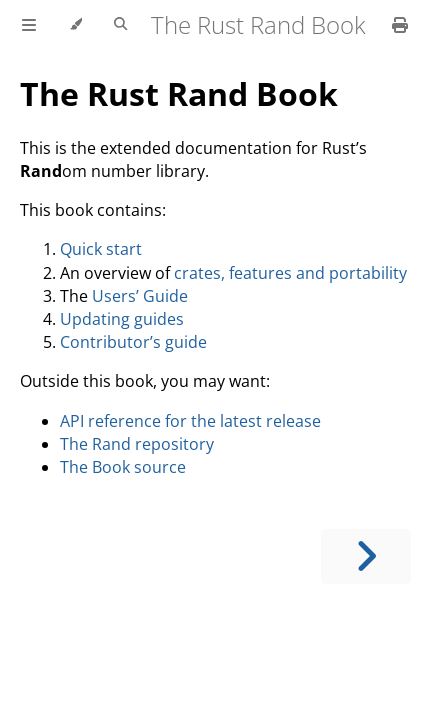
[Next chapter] (366, 556)
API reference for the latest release (190, 421)
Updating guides (122, 319)
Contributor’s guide (133, 342)
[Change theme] (75, 25)
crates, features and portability (290, 273)
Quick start (101, 249)
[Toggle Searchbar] (120, 25)
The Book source (123, 467)
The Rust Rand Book (179, 93)
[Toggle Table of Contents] (29, 25)
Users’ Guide (140, 296)
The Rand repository (137, 444)
